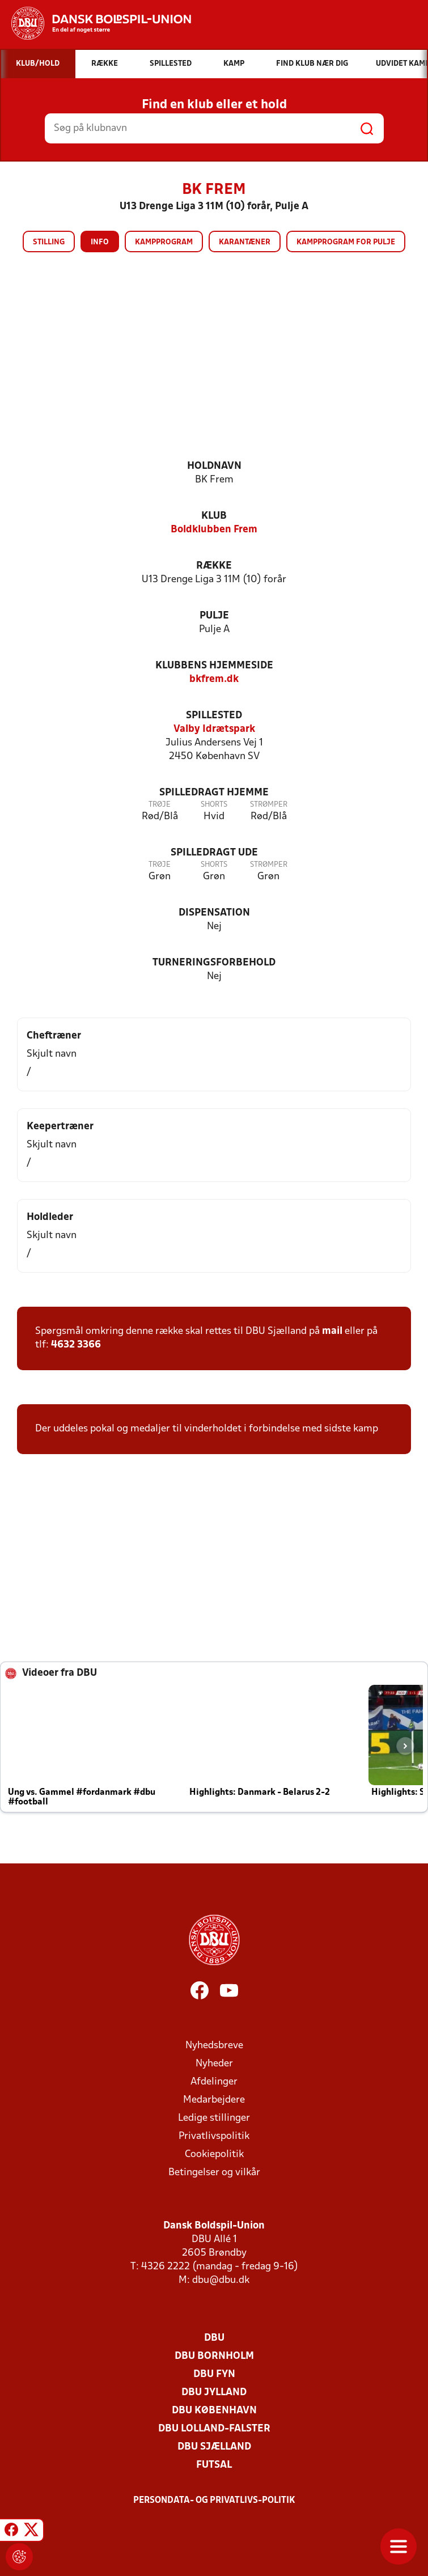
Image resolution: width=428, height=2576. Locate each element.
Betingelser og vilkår (214, 2172)
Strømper (268, 804)
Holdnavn (214, 466)
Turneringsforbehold (214, 963)
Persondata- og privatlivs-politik (214, 2501)
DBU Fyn (214, 2374)
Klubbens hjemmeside (214, 666)
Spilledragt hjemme (214, 793)
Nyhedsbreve (214, 2045)
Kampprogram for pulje (345, 242)
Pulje (214, 616)
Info (100, 242)
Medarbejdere (214, 2100)
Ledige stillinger (214, 2118)
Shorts (214, 804)
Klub (214, 516)
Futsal (214, 2465)
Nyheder (214, 2064)
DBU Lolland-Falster (214, 2429)
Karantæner (244, 242)
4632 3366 (76, 1345)
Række (214, 566)
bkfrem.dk (214, 679)
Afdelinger (214, 2082)
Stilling (49, 242)
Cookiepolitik (214, 2154)
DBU (214, 2338)
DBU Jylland (214, 2392)
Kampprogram (164, 242)
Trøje (160, 804)
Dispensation (214, 913)
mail (332, 1331)
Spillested (214, 716)
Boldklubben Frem (214, 530)
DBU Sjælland (214, 2447)
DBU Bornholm (214, 2356)
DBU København (214, 2411)
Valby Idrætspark (214, 729)
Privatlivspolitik (214, 2136)
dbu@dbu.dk (220, 2280)
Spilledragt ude (214, 853)
